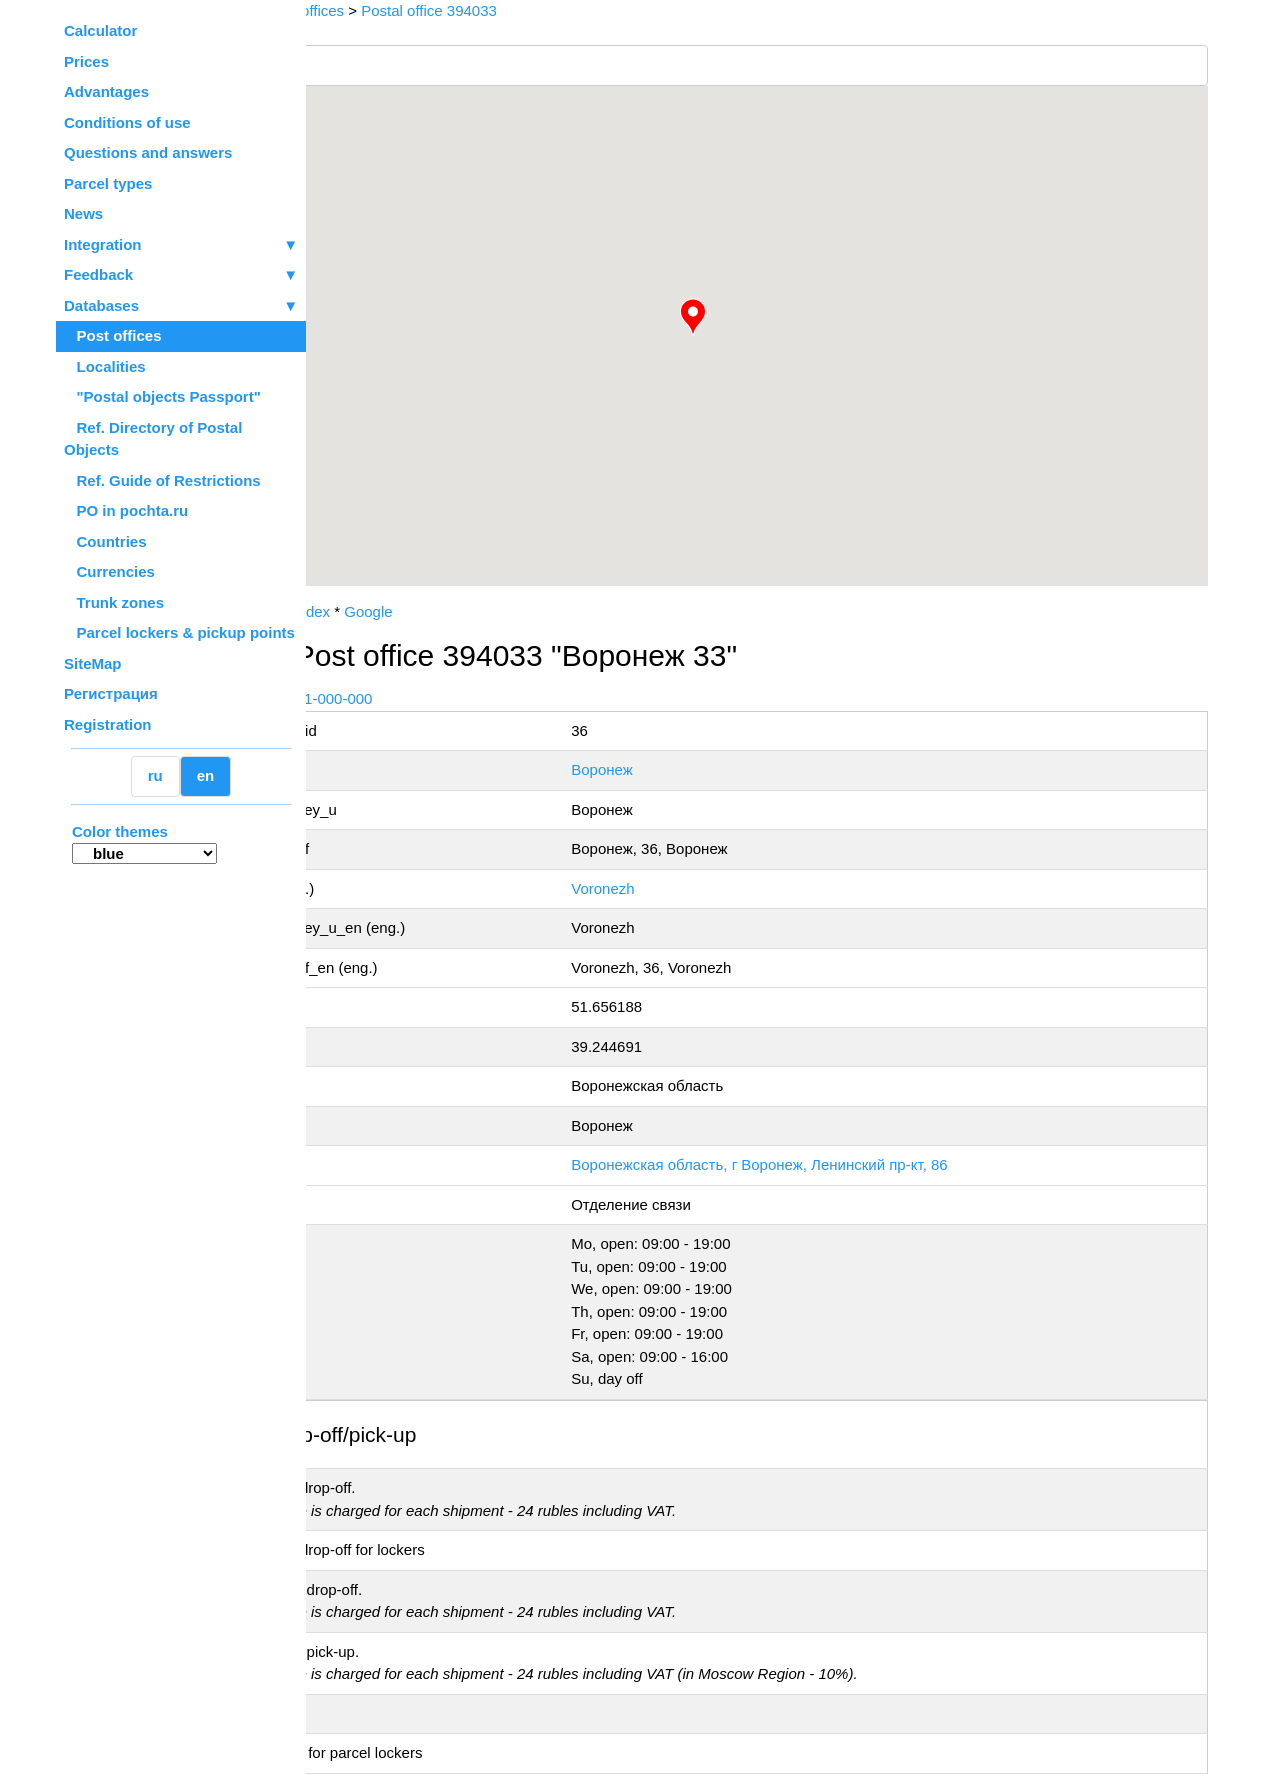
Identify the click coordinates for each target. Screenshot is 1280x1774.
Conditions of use (127, 122)
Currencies (109, 571)
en (206, 775)
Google (512, 611)
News (83, 213)
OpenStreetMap (407, 593)
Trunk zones (114, 602)
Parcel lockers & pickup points (179, 632)
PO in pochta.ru (126, 510)
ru (155, 775)
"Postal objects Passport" (162, 396)
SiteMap (93, 663)
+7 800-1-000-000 (457, 698)
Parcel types (108, 183)
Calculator (100, 30)
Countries (105, 541)
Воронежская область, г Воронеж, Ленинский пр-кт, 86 (849, 1164)
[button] (765, 317)
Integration (181, 245)
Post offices (113, 335)
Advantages (106, 91)
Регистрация (111, 693)
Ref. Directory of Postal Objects (153, 439)
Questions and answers (148, 152)
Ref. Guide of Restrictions (162, 480)
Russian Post (366, 611)
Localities (105, 366)
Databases (101, 305)
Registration (108, 724)
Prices (86, 61)
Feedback (181, 275)
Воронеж (692, 769)
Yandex (449, 611)
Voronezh (692, 888)
